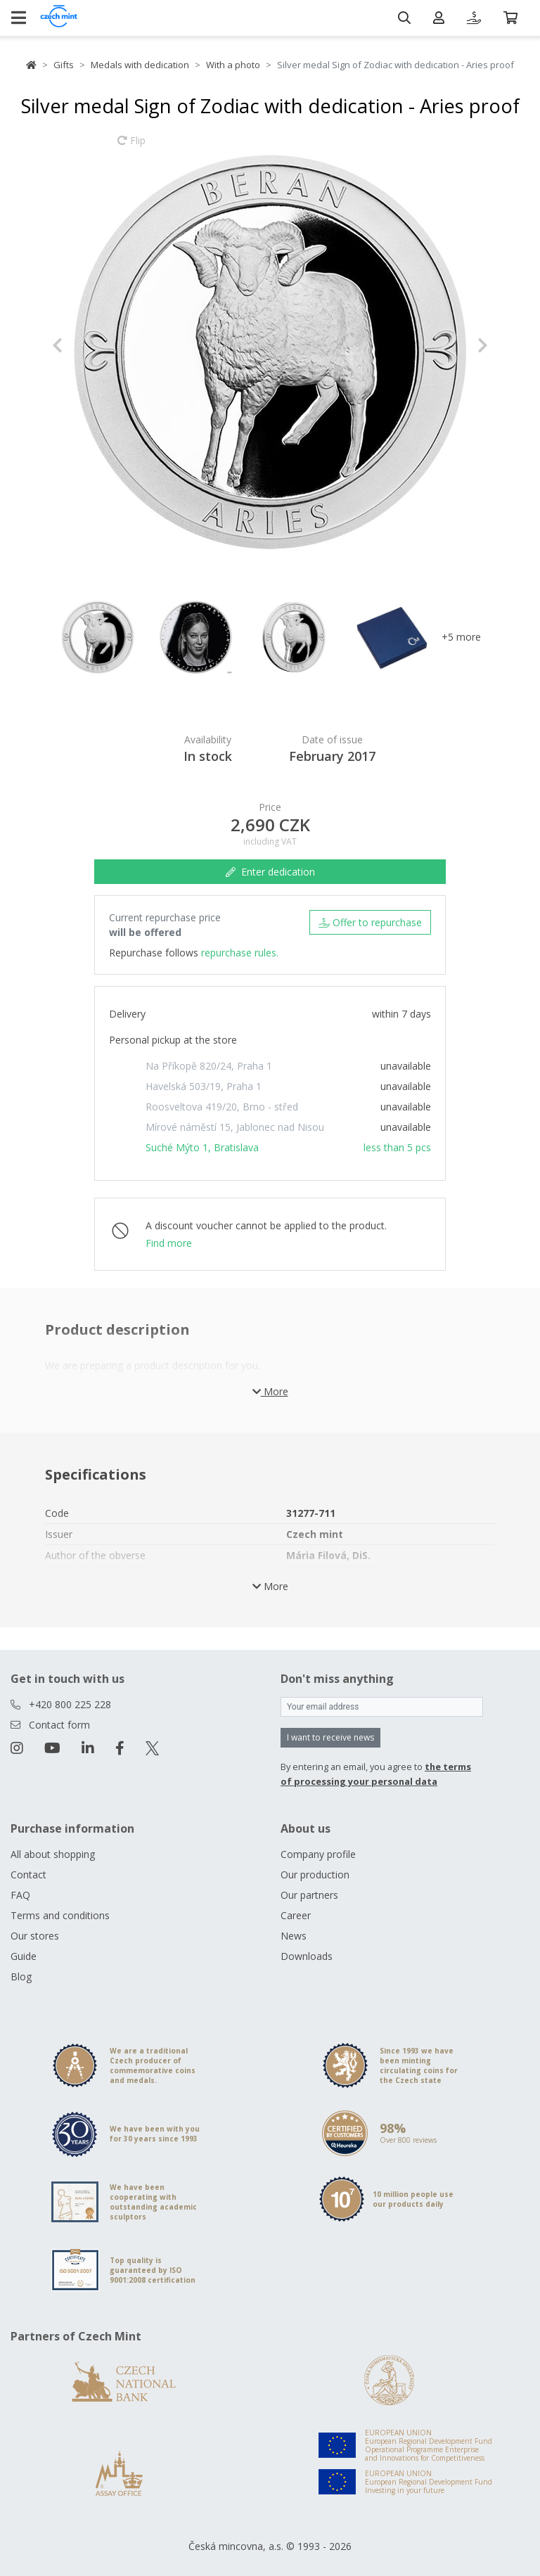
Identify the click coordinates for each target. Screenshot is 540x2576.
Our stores (35, 1935)
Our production (315, 1874)
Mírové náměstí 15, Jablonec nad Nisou (235, 1127)
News (294, 1935)
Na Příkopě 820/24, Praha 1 (209, 1065)
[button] (84, 345)
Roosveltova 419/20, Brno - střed (222, 1106)
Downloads (307, 1956)
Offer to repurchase (370, 922)
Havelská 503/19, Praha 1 (204, 1086)
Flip (131, 147)
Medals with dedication (140, 64)
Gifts (63, 64)
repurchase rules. (239, 952)
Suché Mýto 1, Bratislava (202, 1147)
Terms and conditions (60, 1915)
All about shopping (53, 1854)
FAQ (20, 1895)
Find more (169, 1243)
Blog (21, 1976)
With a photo (233, 64)
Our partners (309, 1895)
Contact (28, 1874)
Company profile (318, 1854)
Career (296, 1915)
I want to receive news (330, 1737)
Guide (24, 1956)
